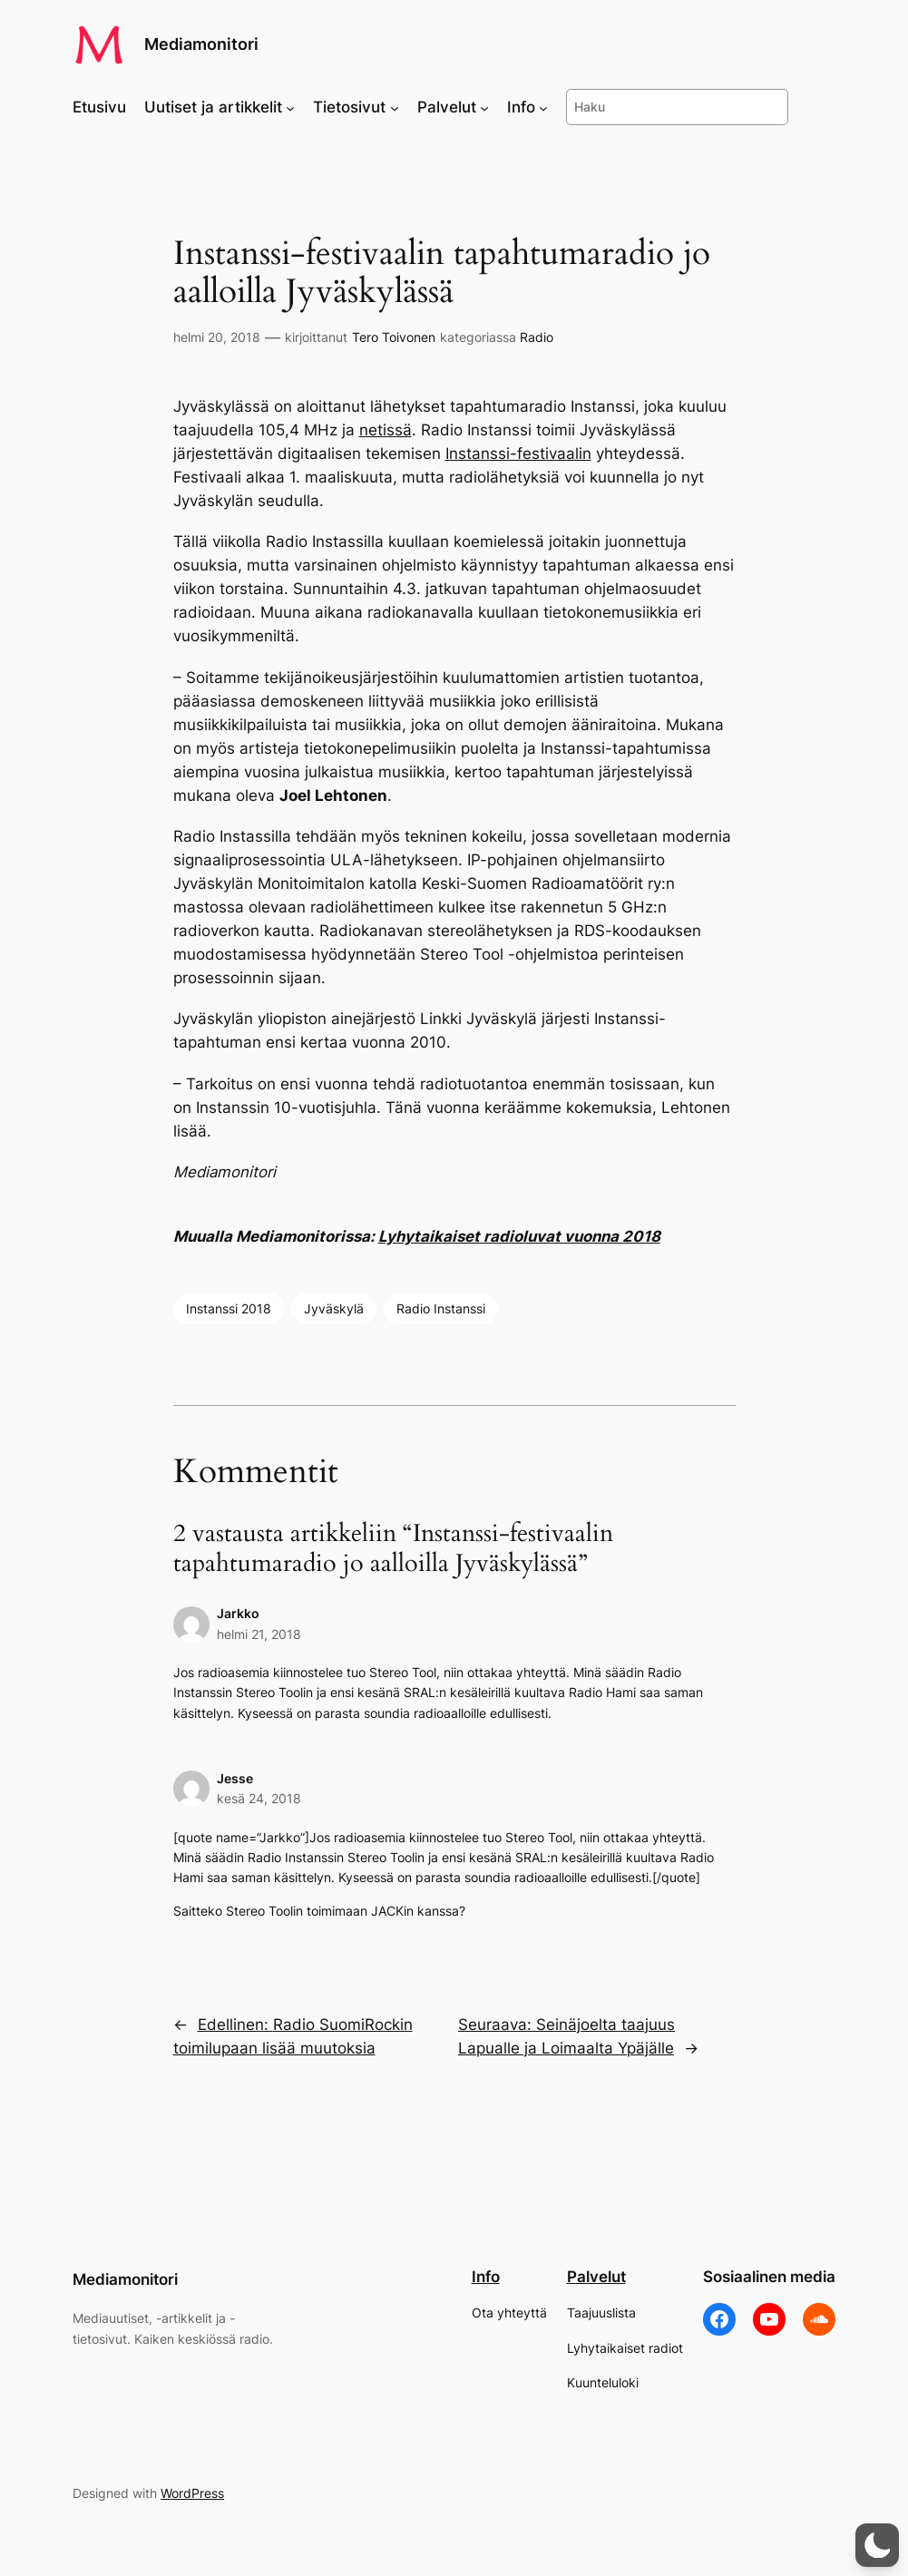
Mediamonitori (201, 44)
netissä (385, 430)
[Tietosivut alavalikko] (394, 107)
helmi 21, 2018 (259, 1634)
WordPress (192, 2493)
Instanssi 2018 (228, 1308)
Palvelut (596, 2277)
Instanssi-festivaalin (518, 453)
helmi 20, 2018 (216, 337)
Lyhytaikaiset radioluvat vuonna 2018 (519, 1236)
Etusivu (99, 107)
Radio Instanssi (440, 1308)
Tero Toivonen (393, 337)
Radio (536, 337)
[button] (877, 2545)
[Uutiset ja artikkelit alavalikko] (290, 107)
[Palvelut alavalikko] (484, 107)
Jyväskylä (334, 1308)
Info (486, 2277)
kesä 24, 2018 (259, 1798)
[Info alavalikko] (543, 107)
